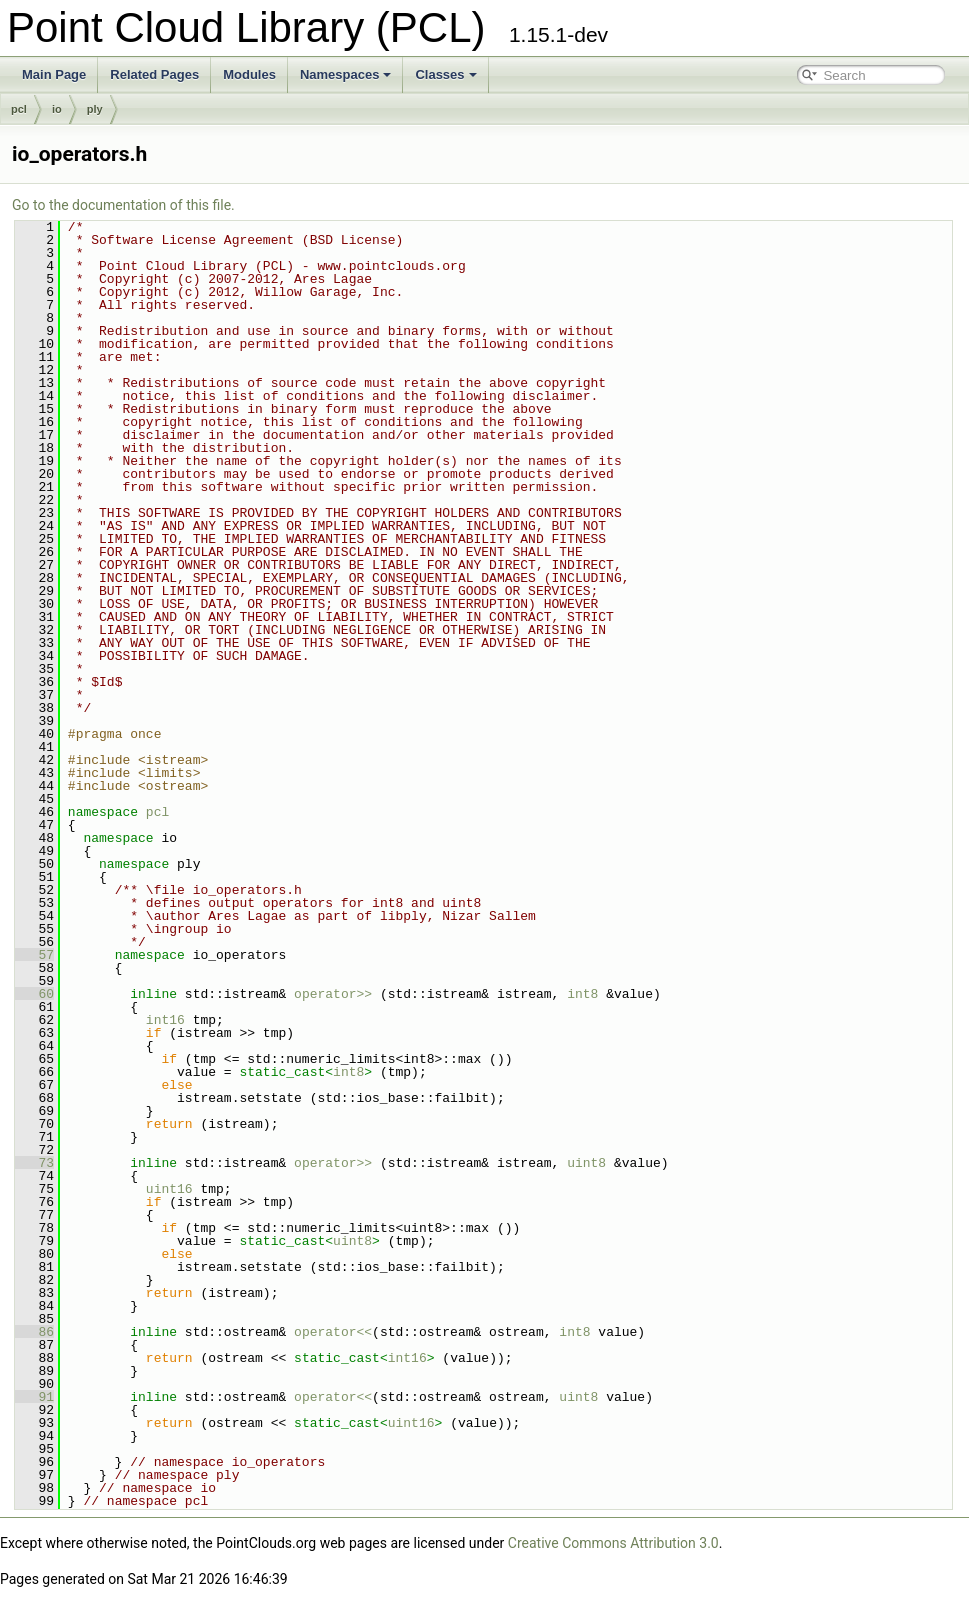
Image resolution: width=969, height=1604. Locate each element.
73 (34, 1163)
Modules (249, 74)
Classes (445, 74)
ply (95, 109)
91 (34, 1397)
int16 (165, 1020)
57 (34, 955)
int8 (582, 994)
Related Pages (154, 74)
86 (34, 1332)
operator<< (333, 1332)
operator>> (337, 994)
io (57, 109)
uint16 (169, 1189)
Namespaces (346, 74)
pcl (19, 109)
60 (34, 994)
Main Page (54, 74)
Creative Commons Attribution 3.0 (613, 1543)
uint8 (586, 1163)
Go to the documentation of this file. (123, 205)
